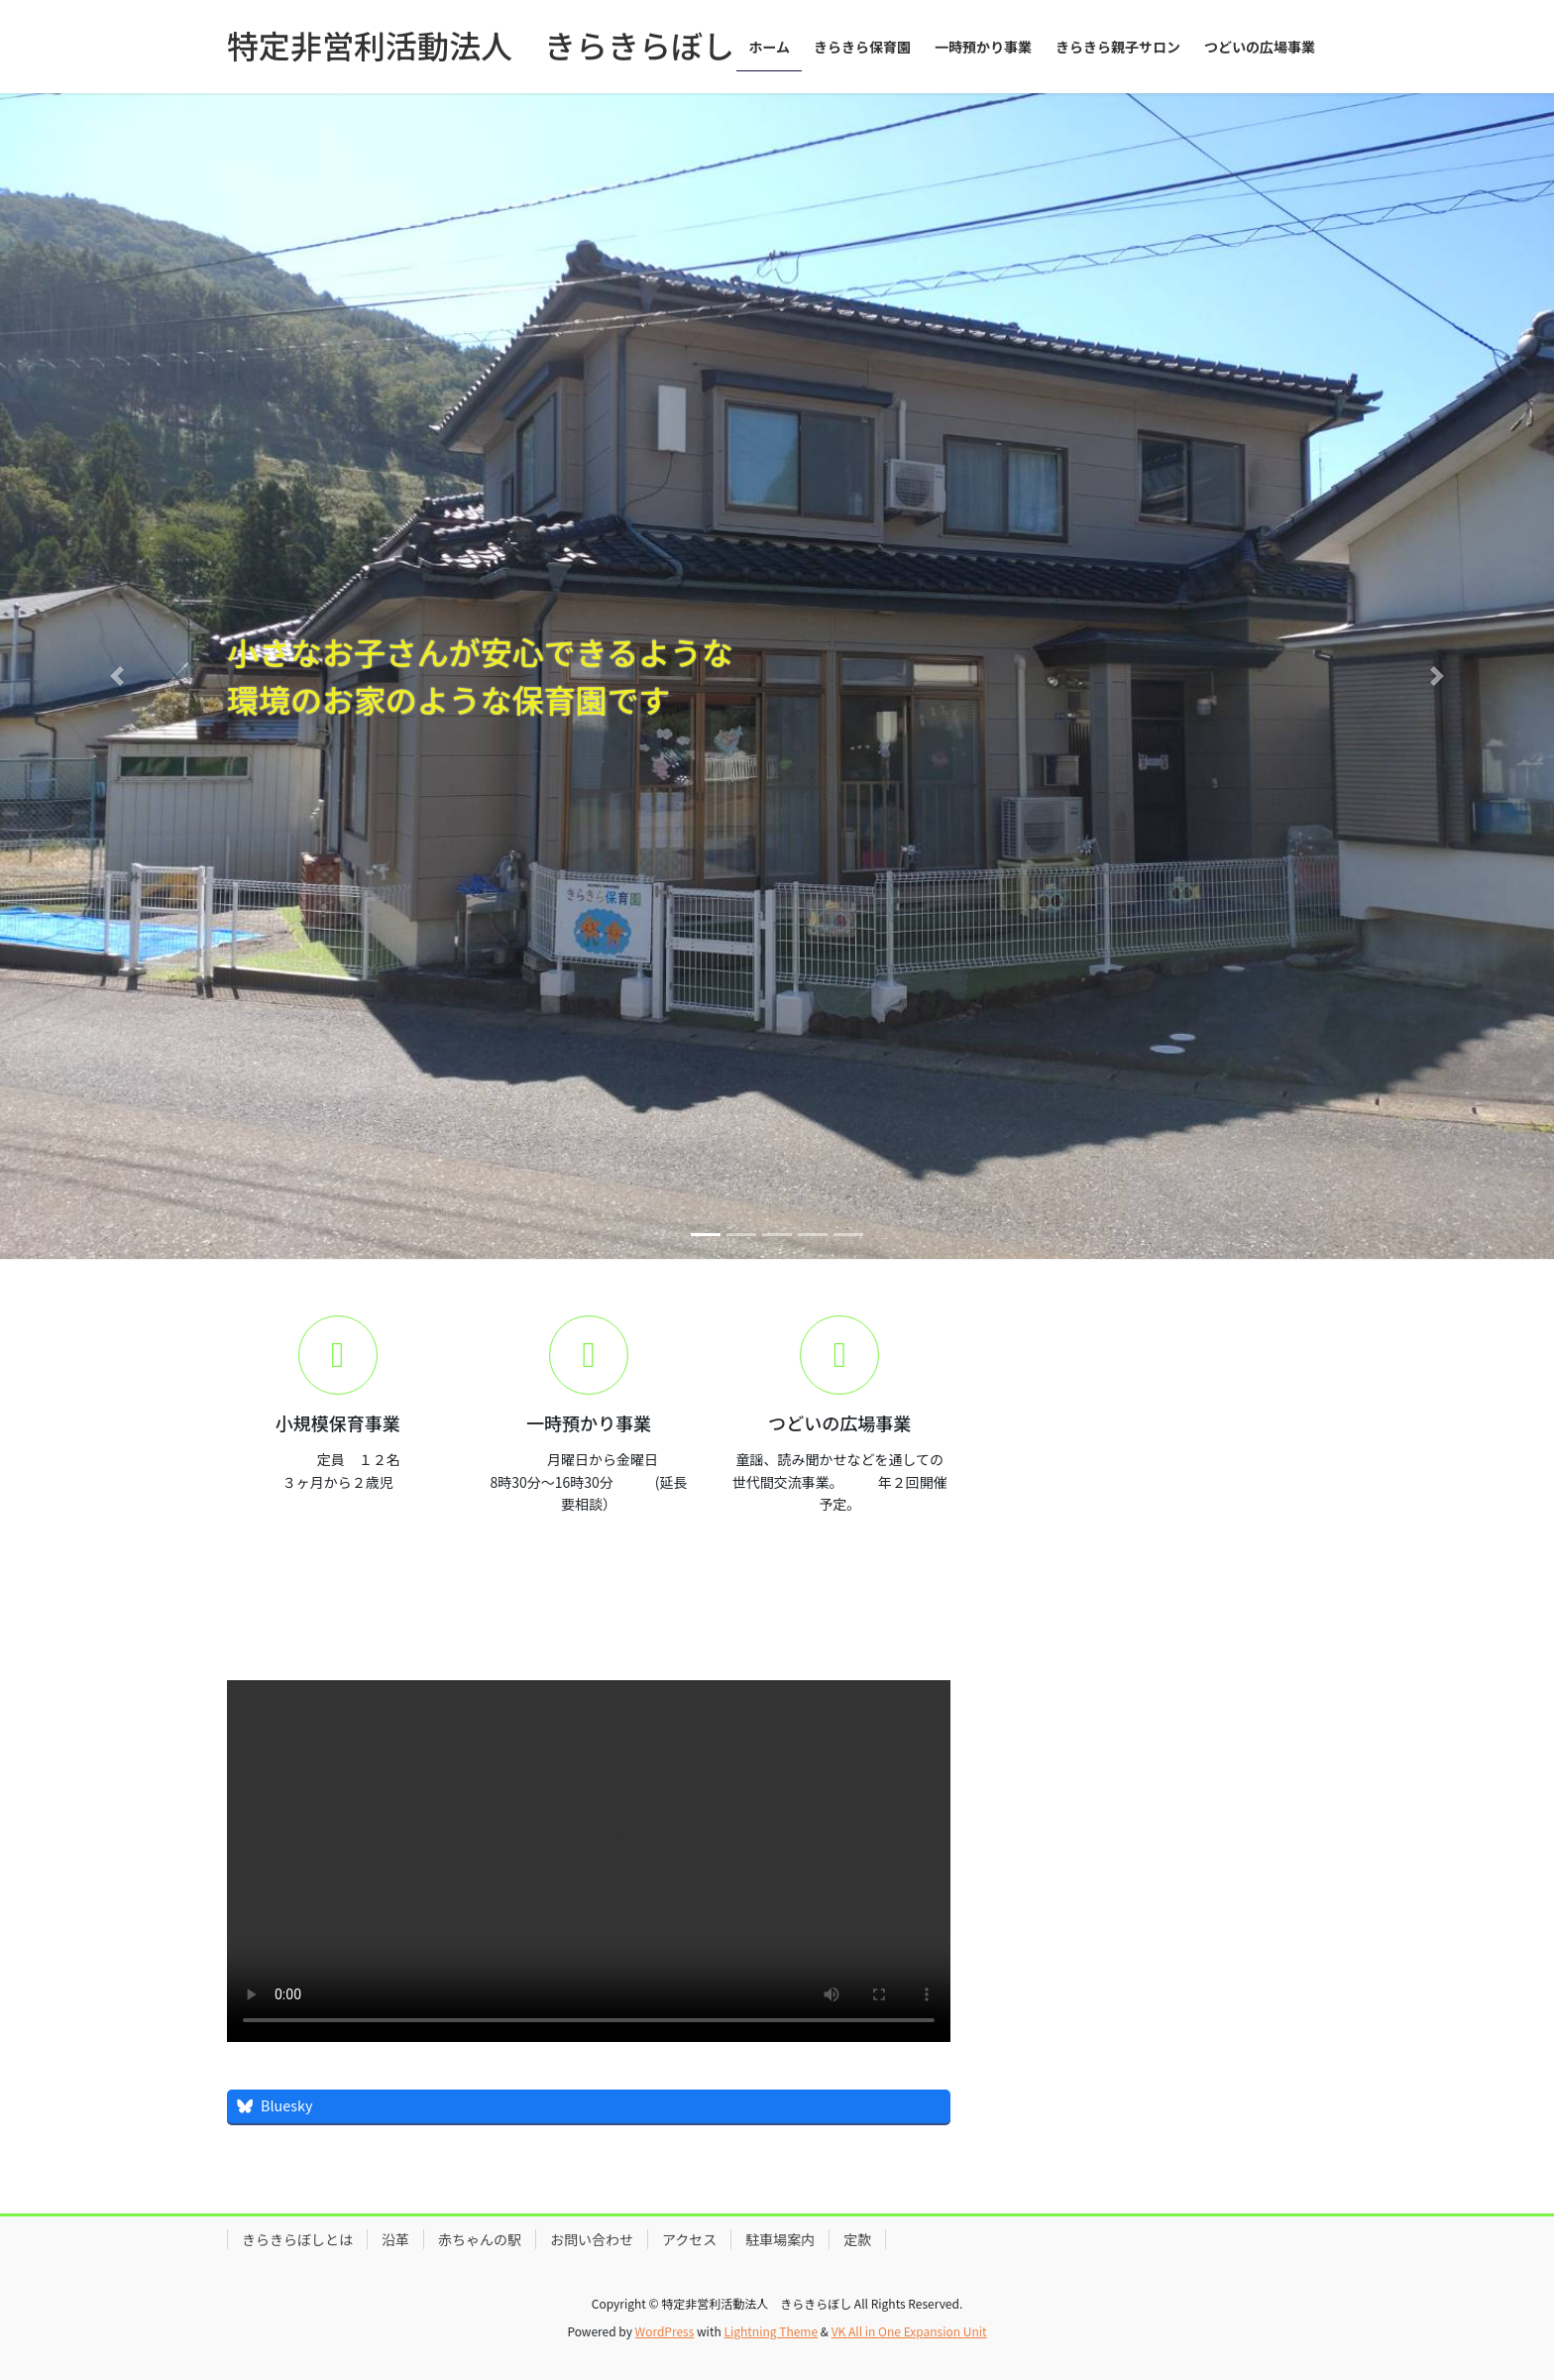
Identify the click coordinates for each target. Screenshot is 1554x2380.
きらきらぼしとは (297, 2239)
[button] (116, 676)
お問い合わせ (591, 2239)
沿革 (395, 2239)
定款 (857, 2239)
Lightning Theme (770, 2331)
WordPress (665, 2331)
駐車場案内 (780, 2239)
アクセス (689, 2239)
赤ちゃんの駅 (479, 2239)
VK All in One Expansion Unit (909, 2331)
